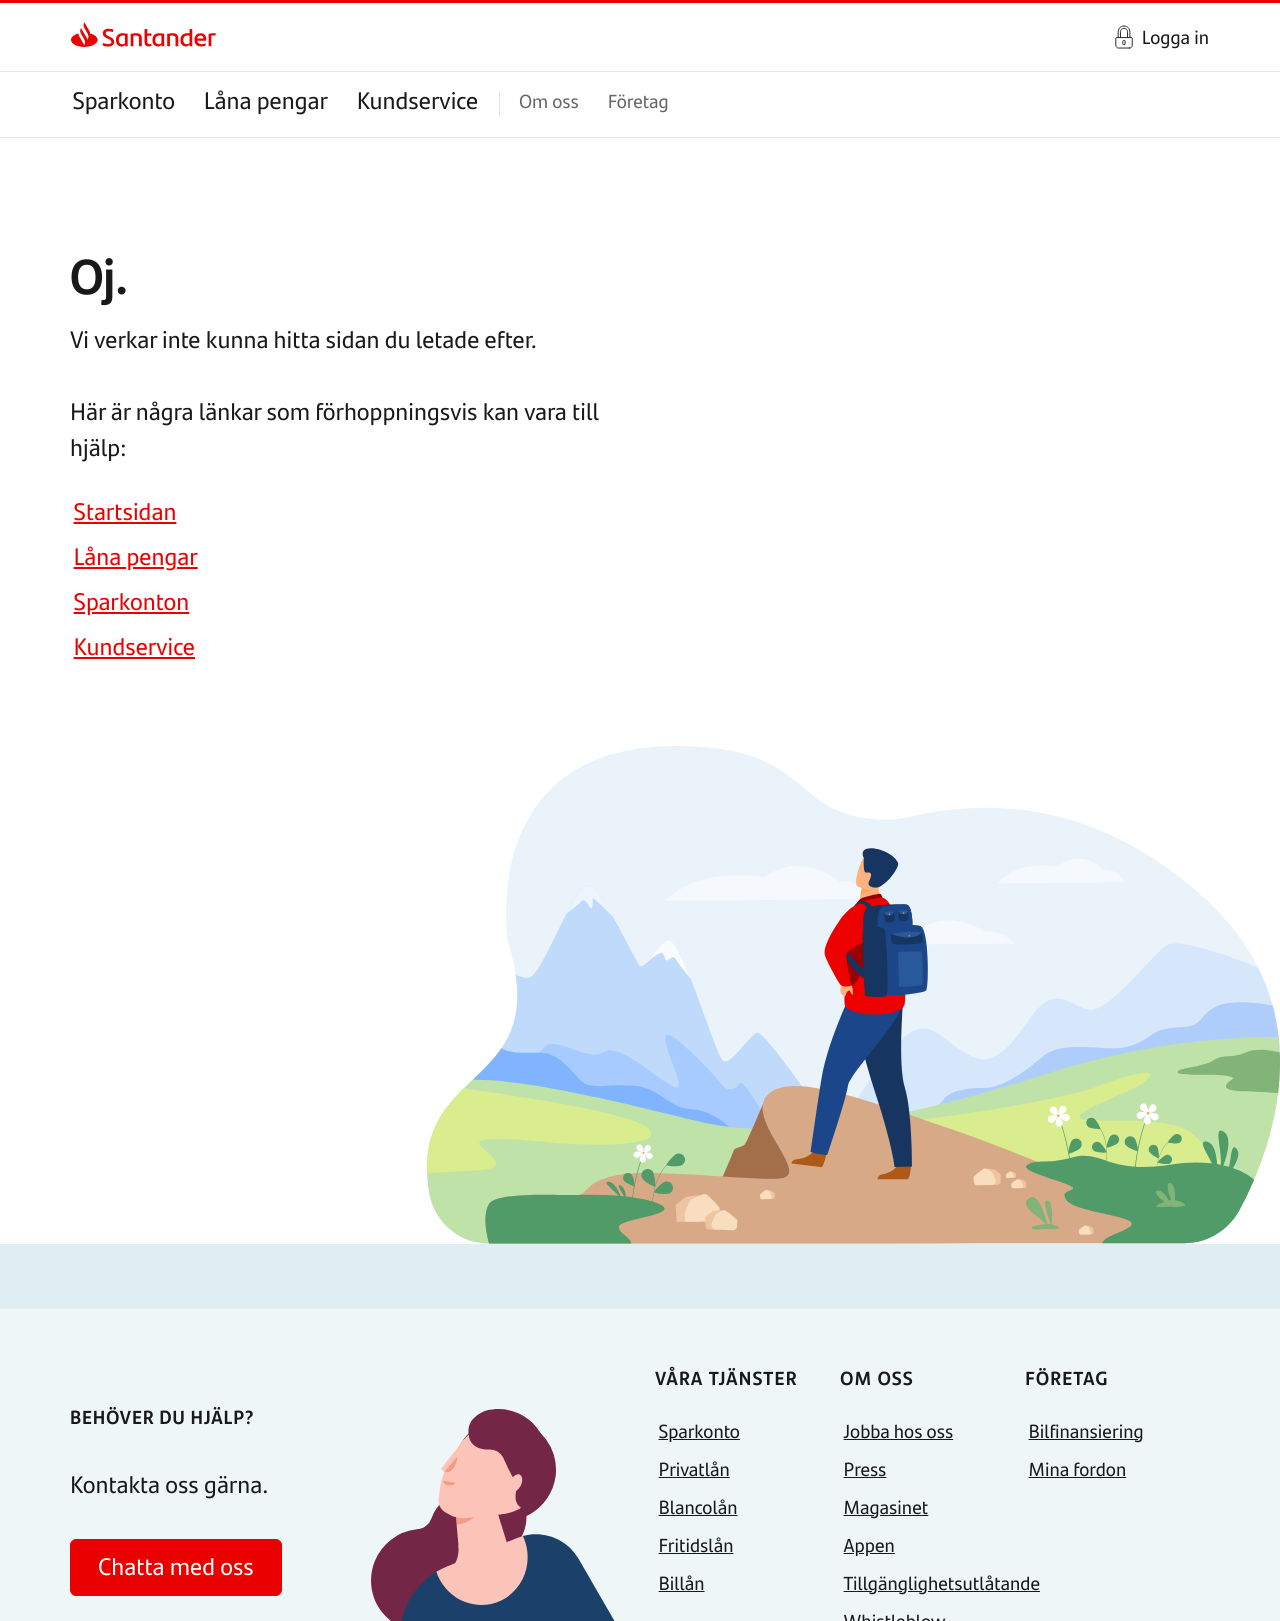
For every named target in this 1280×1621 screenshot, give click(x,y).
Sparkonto (123, 100)
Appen (869, 1544)
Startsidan (125, 511)
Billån (682, 1582)
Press (865, 1468)
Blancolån (698, 1506)
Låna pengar (266, 100)
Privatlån (694, 1468)
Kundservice (417, 100)
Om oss (549, 100)
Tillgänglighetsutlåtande (942, 1582)
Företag (638, 100)
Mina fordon (1078, 1468)
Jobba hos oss (899, 1430)
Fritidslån (696, 1544)
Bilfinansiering (1086, 1430)
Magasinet (886, 1506)
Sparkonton (132, 601)
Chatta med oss (176, 1566)
